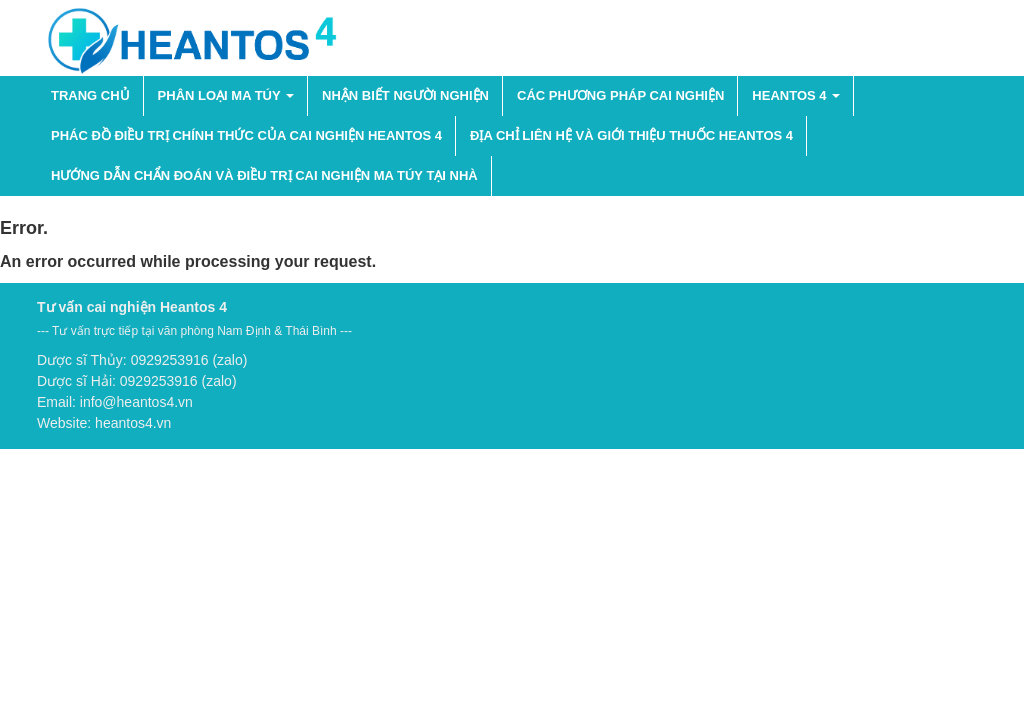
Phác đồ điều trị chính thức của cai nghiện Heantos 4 (246, 135)
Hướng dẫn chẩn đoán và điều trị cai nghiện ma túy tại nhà (264, 175)
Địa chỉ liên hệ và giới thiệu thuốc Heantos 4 (631, 135)
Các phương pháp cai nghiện (620, 95)
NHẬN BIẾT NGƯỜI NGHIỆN (405, 95)
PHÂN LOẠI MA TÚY (226, 95)
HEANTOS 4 (796, 95)
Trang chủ (90, 95)
